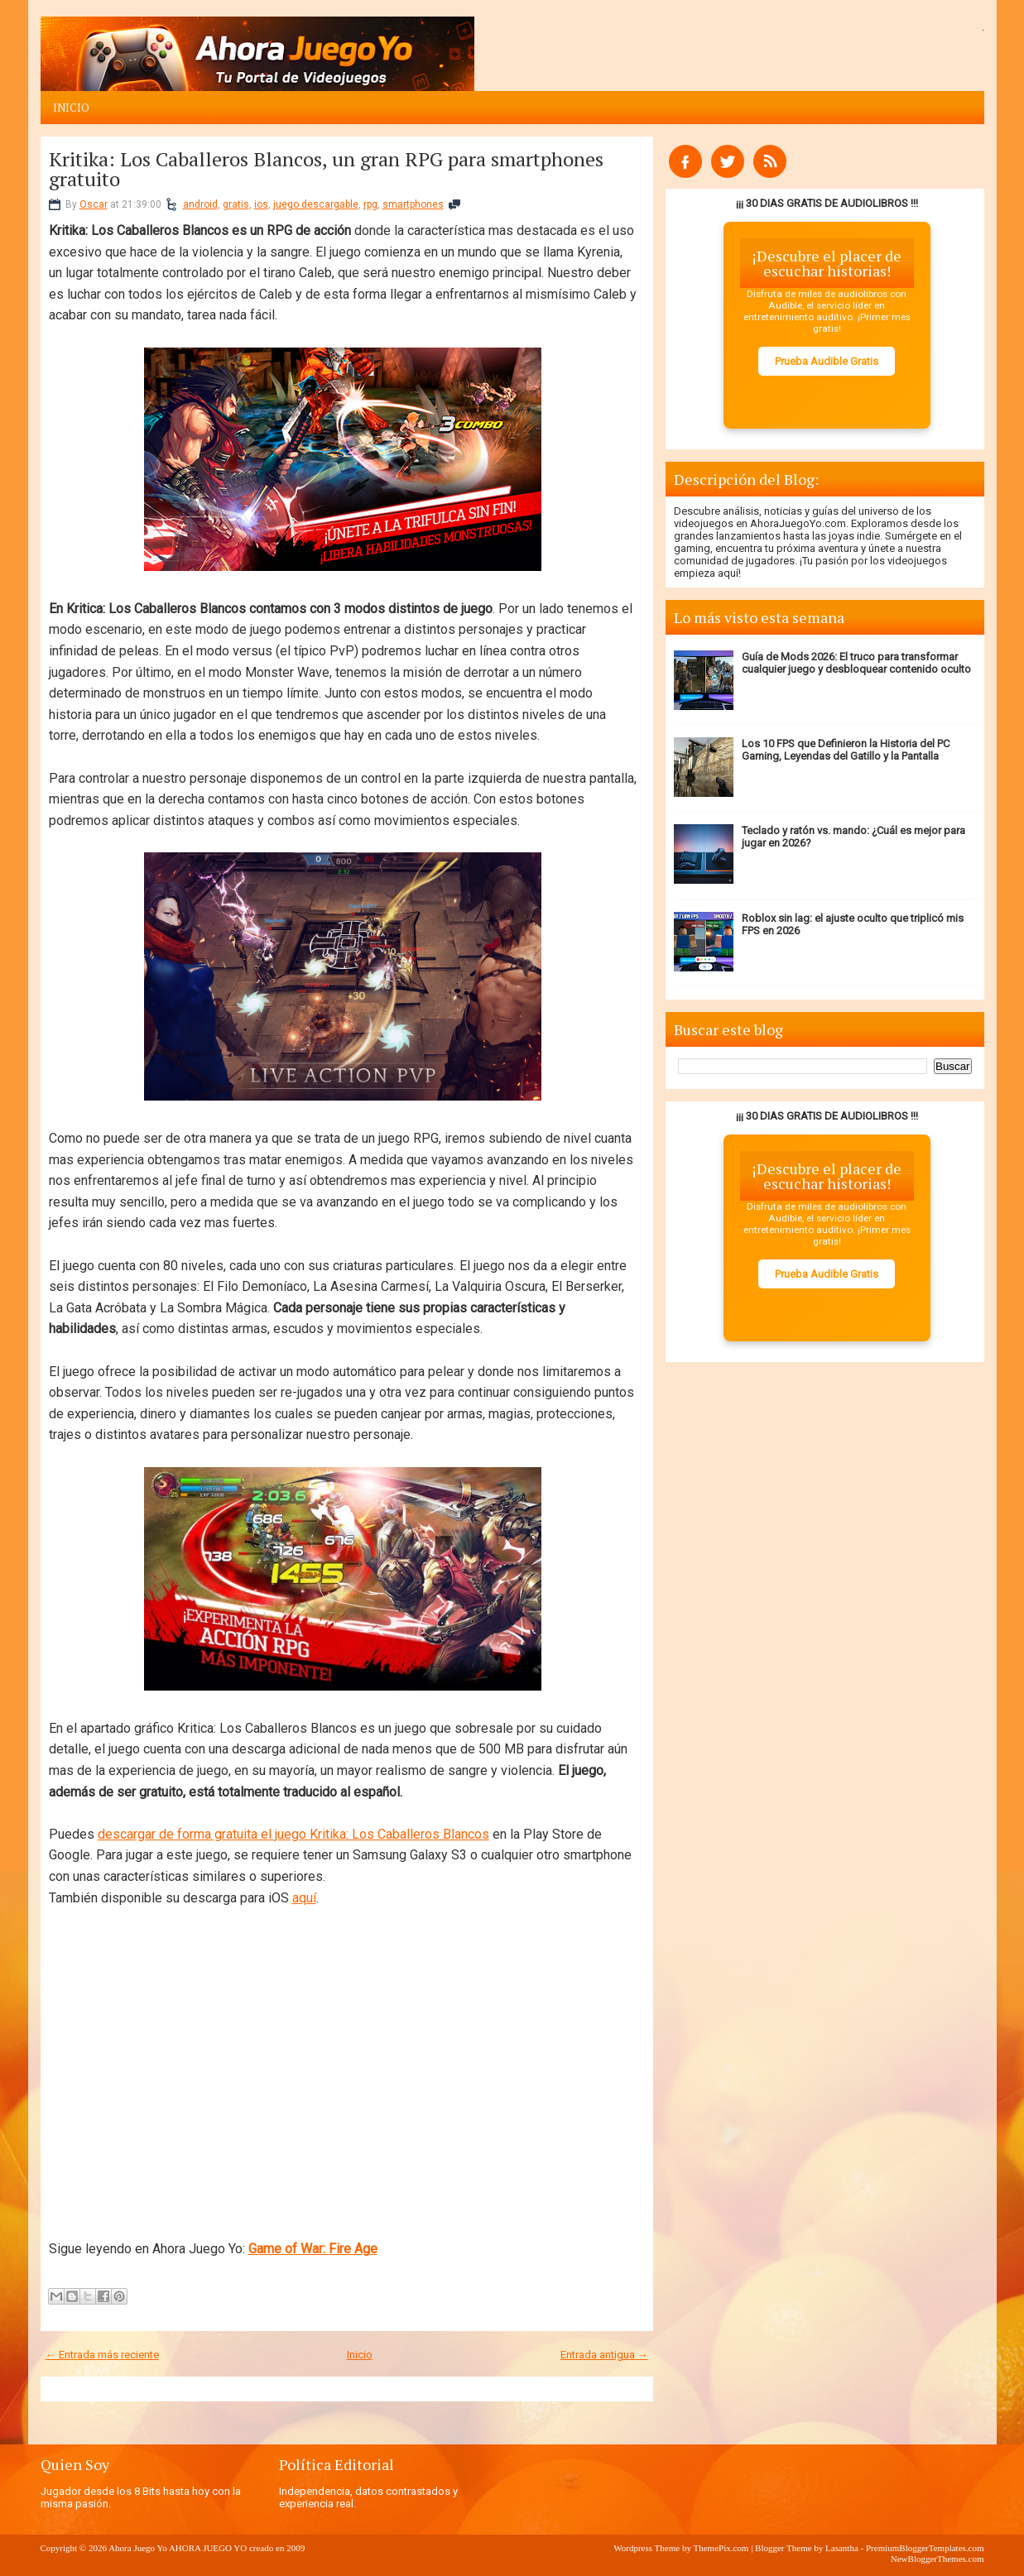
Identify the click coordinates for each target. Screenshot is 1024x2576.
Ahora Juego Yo (137, 2548)
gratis (236, 204)
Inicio (71, 107)
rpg (370, 204)
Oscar (93, 204)
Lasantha (841, 2548)
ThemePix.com (720, 2548)
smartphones (413, 204)
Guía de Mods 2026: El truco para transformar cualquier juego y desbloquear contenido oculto (856, 662)
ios (261, 204)
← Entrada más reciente (102, 2354)
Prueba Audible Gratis (826, 361)
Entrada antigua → (604, 2354)
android (200, 204)
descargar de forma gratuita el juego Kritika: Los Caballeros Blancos (293, 1834)
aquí (304, 1898)
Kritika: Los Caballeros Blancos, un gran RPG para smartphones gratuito (326, 169)
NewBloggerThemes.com (937, 2559)
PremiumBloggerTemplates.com (925, 2548)
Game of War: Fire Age (312, 2249)
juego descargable (315, 204)
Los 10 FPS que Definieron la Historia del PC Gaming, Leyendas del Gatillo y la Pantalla (845, 749)
